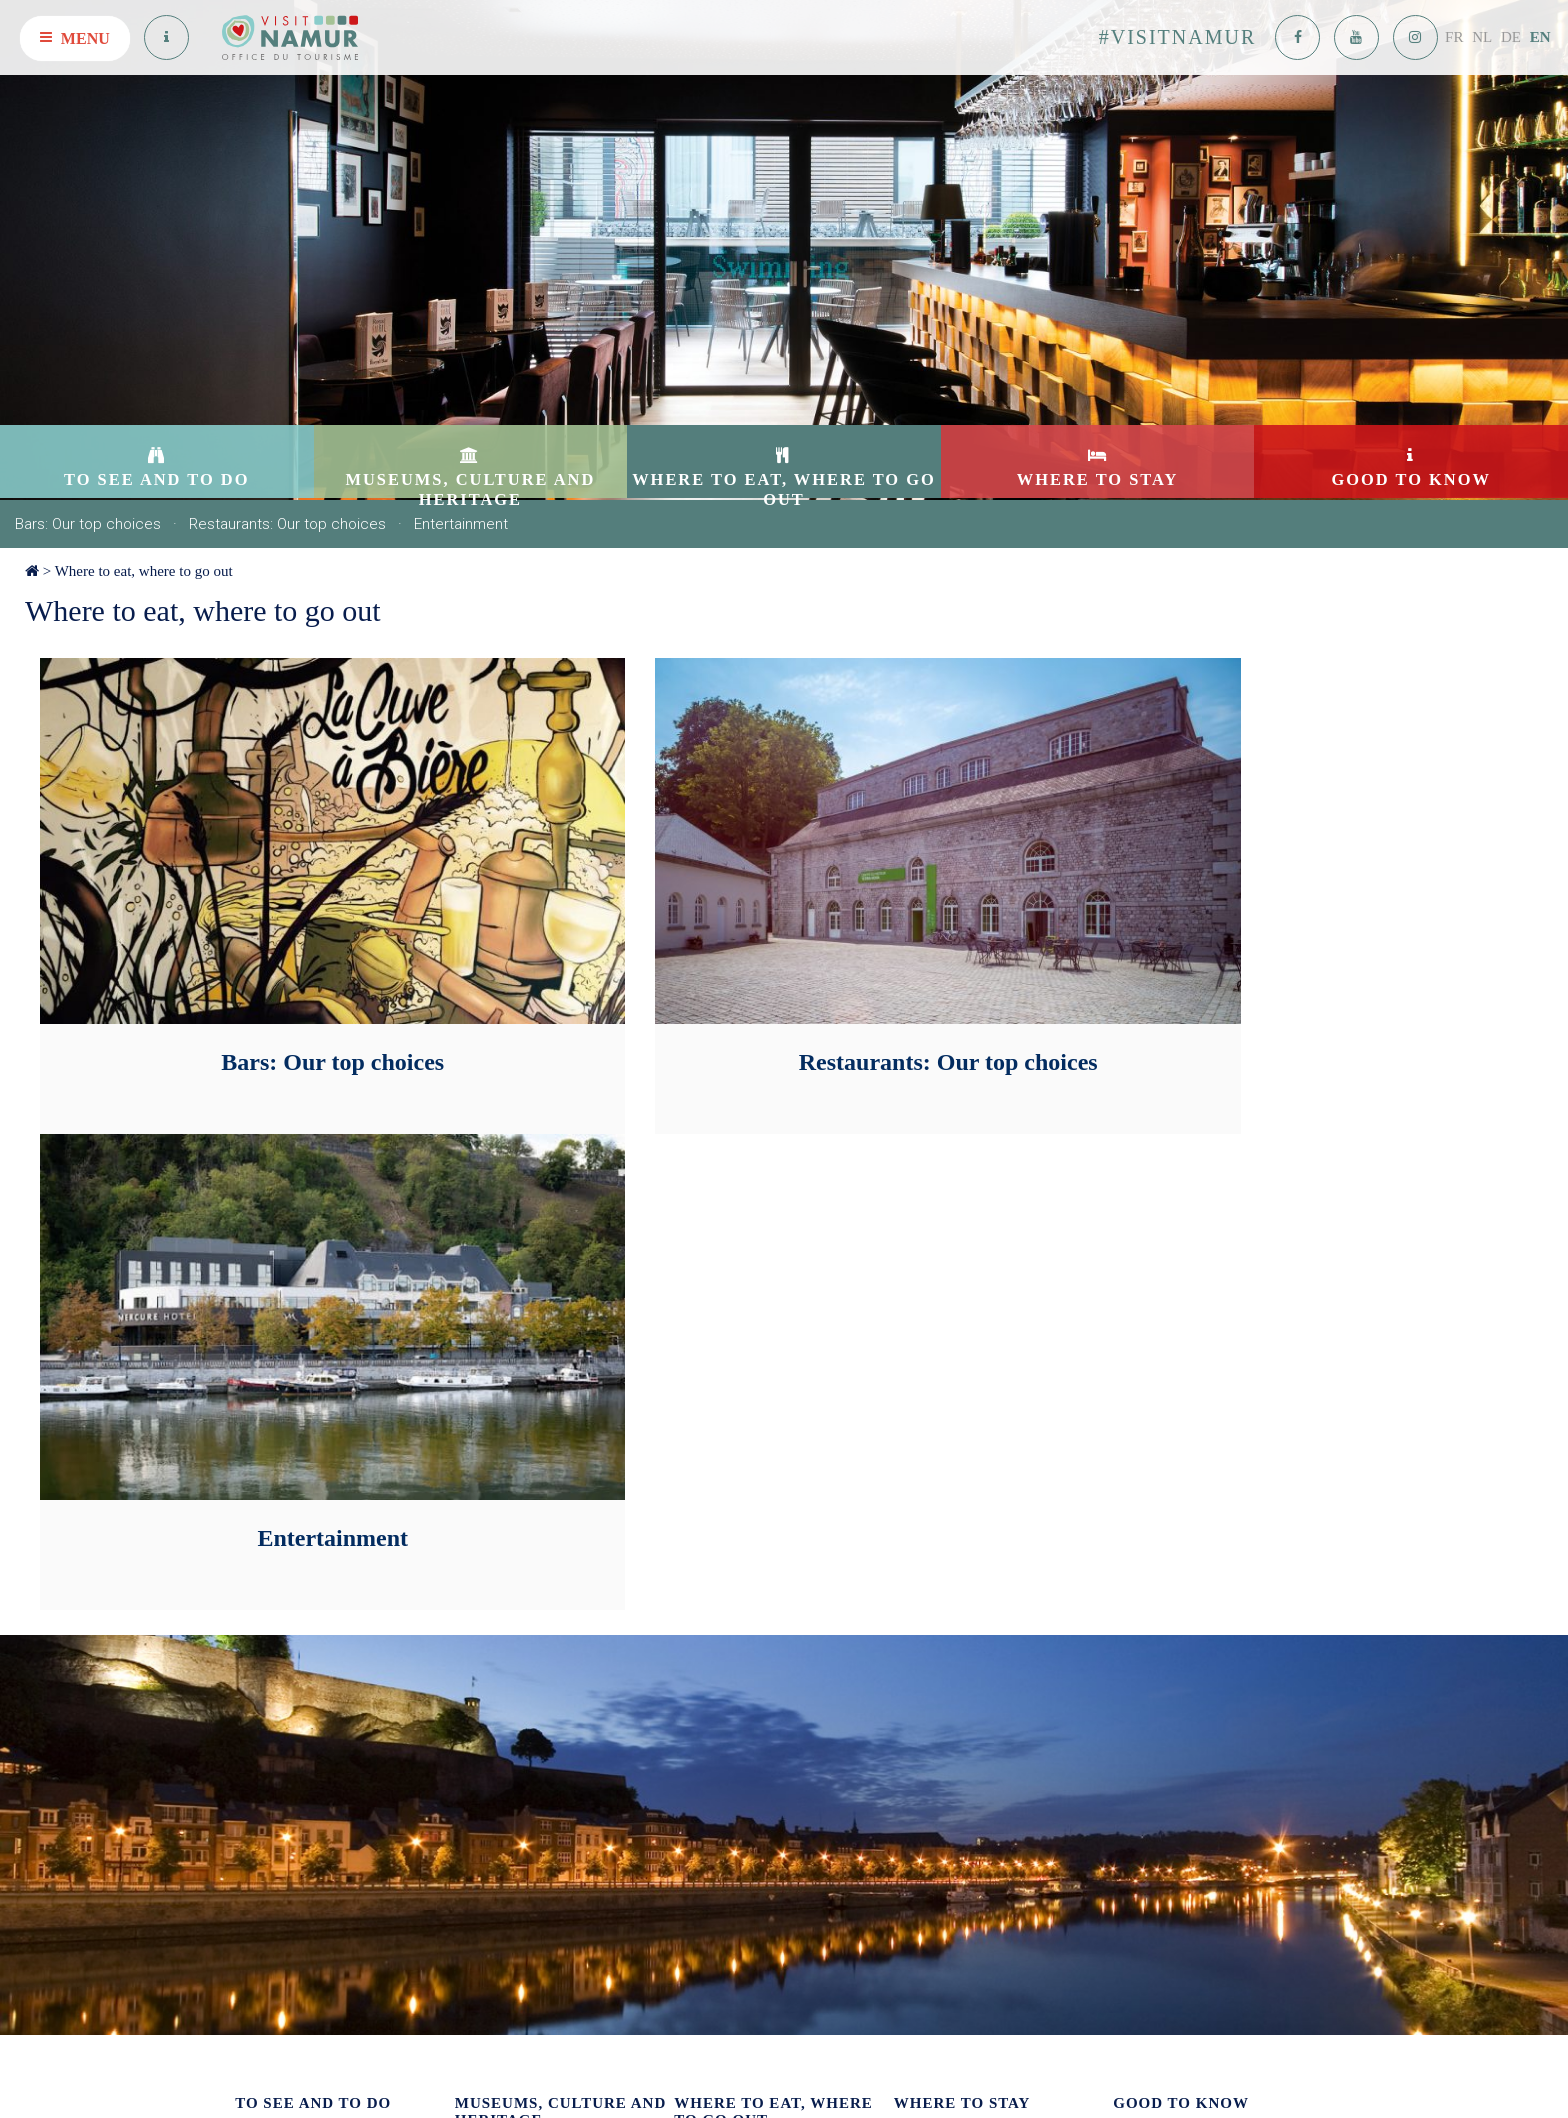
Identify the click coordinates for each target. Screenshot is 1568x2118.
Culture (476, 1641)
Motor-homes (932, 1736)
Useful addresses (1160, 1652)
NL (1482, 37)
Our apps (260, 1624)
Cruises (256, 1680)
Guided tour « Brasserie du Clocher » (339, 1852)
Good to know (1181, 1555)
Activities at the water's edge (315, 1880)
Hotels (912, 1596)
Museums (482, 1613)
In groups (261, 1652)
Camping (919, 1708)
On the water (930, 1652)
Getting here (1148, 1680)
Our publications (1160, 1596)
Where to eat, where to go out (144, 571)
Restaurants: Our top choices (287, 524)
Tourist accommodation (960, 1624)
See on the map (516, 2014)
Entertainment (461, 524)
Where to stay (962, 1555)
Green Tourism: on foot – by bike (328, 1736)
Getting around (1155, 1708)
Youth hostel (929, 1764)
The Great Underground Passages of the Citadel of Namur (336, 1772)
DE (1511, 37)
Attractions (266, 1596)
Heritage (479, 1669)
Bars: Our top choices (88, 524)
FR (1454, 37)
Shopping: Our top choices (310, 1708)
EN (1540, 37)
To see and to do (313, 1555)
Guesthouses (929, 1680)
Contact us (1143, 1624)
